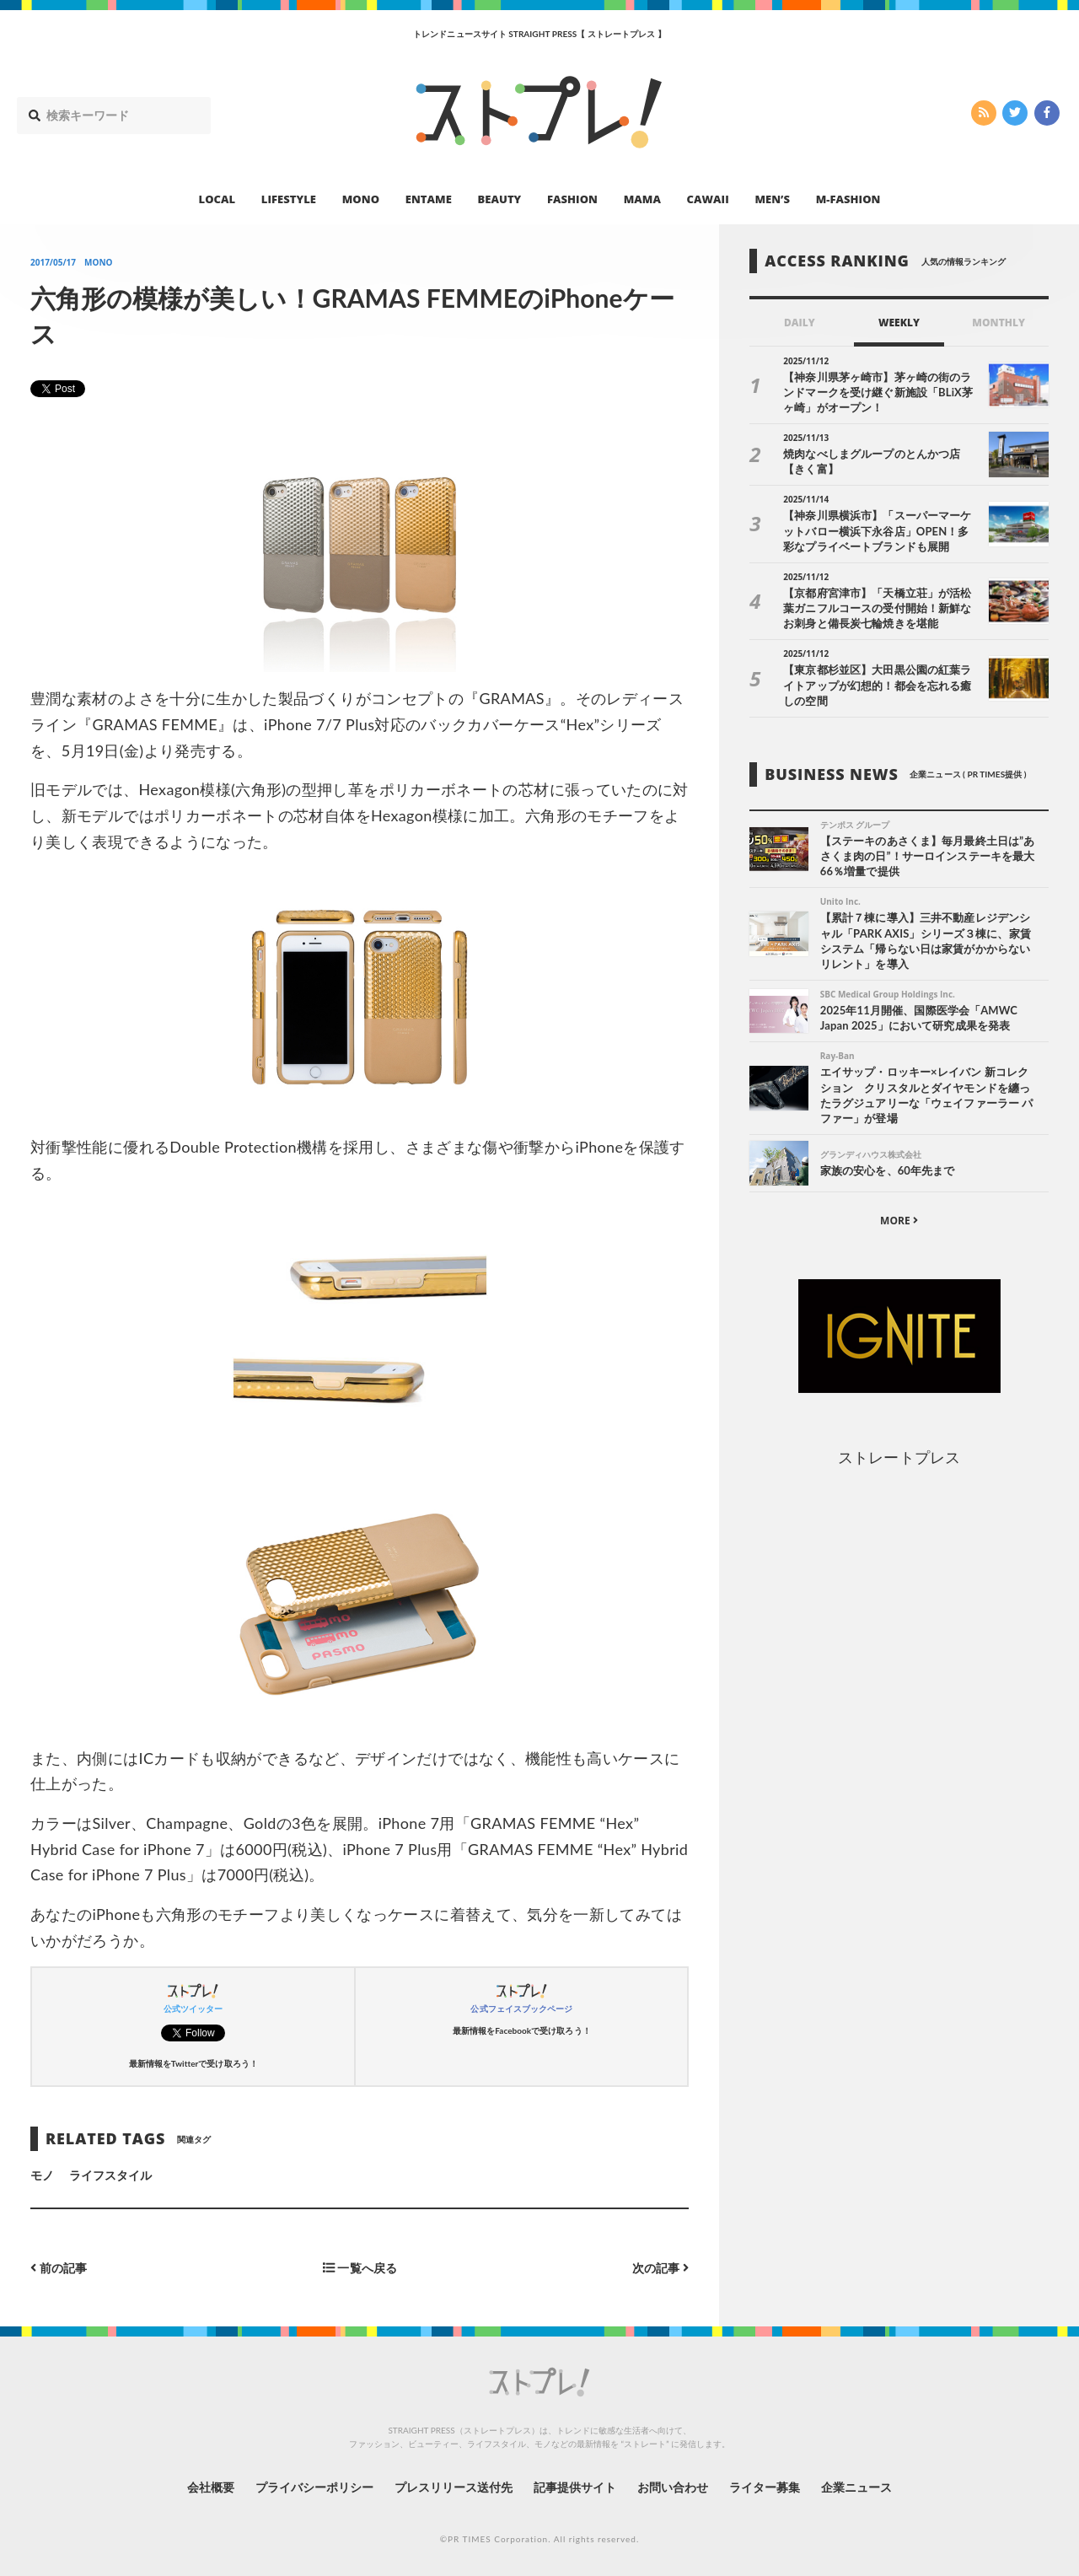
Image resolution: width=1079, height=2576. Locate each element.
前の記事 (58, 2268)
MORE (899, 1220)
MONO (360, 199)
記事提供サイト (575, 2487)
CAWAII (708, 199)
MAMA (642, 199)
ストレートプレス (898, 1457)
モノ (42, 2175)
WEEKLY (899, 322)
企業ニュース (856, 2487)
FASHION (572, 199)
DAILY (799, 322)
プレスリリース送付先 (454, 2487)
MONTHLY (998, 322)
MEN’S (772, 199)
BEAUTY (500, 199)
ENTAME (428, 199)
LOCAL (217, 199)
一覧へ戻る (360, 2268)
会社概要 (210, 2487)
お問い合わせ (672, 2487)
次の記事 (660, 2268)
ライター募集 (764, 2487)
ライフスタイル (110, 2175)
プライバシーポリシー (314, 2487)
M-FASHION (848, 199)
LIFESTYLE (288, 199)
